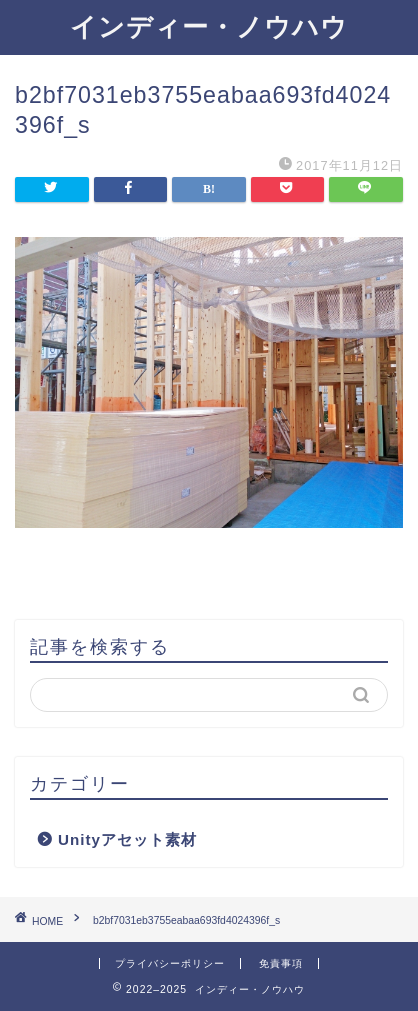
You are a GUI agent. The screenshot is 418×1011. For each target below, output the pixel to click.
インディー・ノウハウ (209, 26)
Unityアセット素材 (127, 839)
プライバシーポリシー (170, 963)
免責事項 (281, 963)
